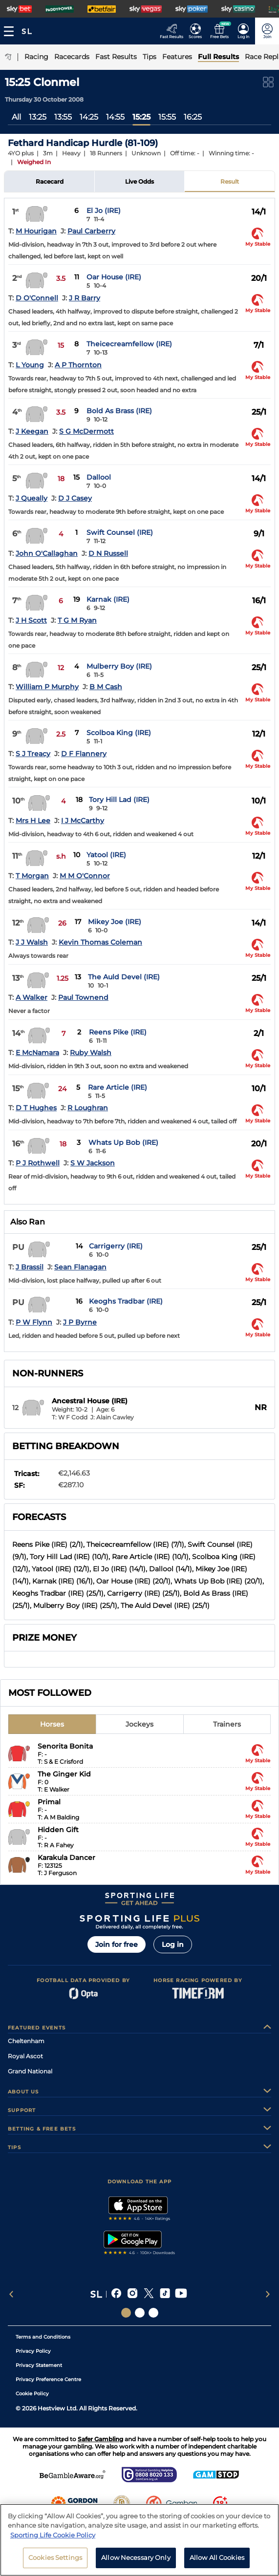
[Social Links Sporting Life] (126, 2313)
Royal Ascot (25, 2056)
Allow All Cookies (217, 2560)
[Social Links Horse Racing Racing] (140, 2313)
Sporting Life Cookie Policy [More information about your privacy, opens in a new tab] (52, 2537)
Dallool (98, 477)
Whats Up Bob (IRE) (123, 1142)
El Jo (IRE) (103, 210)
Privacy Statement (39, 2365)
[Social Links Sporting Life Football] (153, 2313)
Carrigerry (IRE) (116, 1246)
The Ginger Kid (64, 1774)
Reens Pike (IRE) (118, 1032)
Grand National (30, 2071)
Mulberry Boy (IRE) (119, 666)
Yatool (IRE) (106, 854)
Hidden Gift (58, 1829)
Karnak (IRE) (107, 599)
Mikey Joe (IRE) (114, 921)
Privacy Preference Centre (48, 2379)
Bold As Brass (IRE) (119, 410)
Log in (173, 1944)
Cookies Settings (55, 2560)
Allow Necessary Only (136, 2560)
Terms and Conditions (43, 2337)
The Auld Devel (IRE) (124, 976)
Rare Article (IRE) (117, 1087)
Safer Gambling (100, 2439)
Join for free (116, 1944)
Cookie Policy (32, 2393)
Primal (49, 1801)
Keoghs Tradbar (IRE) (126, 1301)
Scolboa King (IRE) (118, 732)
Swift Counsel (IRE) (119, 532)
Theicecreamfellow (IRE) (129, 343)
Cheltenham (26, 2041)
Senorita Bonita (65, 1746)
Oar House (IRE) (113, 277)
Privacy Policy (33, 2351)
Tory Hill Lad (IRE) (119, 799)
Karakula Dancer (66, 1857)
